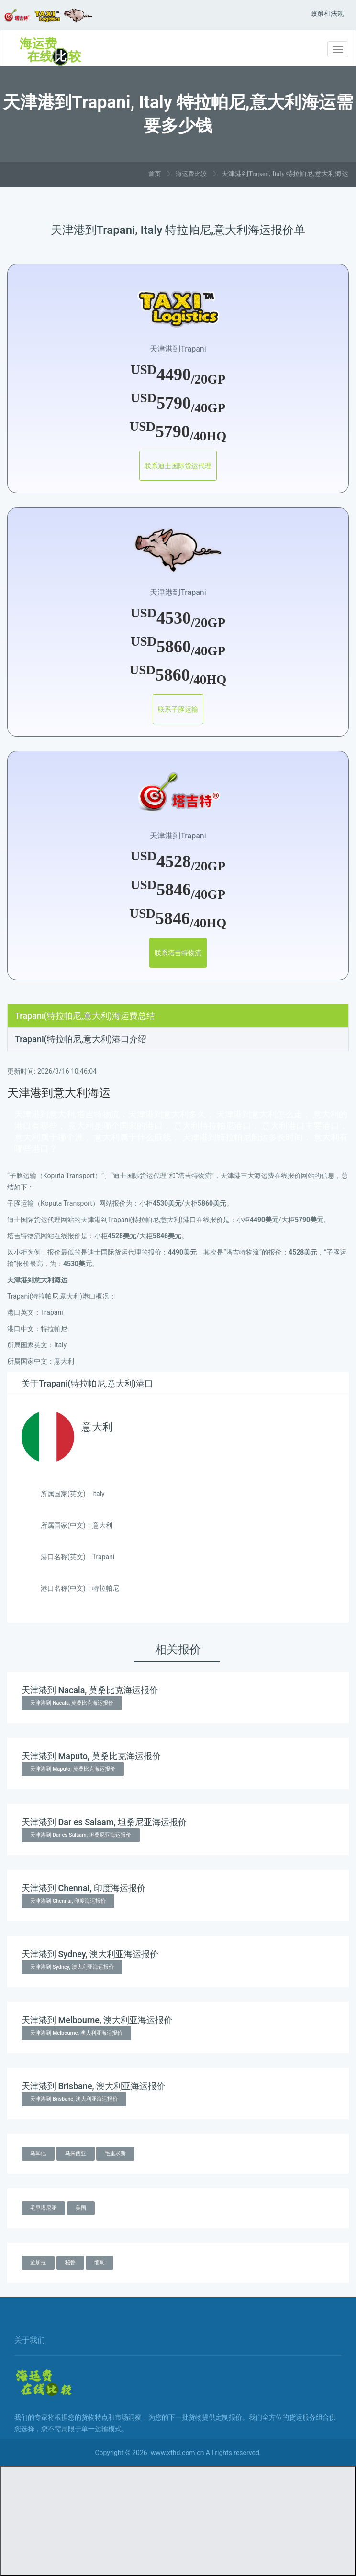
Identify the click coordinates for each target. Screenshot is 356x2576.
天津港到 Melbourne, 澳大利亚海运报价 (76, 2033)
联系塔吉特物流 (178, 953)
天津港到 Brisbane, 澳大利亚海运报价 (74, 2099)
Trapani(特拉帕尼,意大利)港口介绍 (80, 1039)
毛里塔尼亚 (43, 2208)
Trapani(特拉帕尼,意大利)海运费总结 (85, 1016)
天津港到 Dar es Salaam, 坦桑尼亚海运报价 (80, 1835)
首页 (154, 173)
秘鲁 (70, 2262)
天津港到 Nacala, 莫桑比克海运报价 (71, 1703)
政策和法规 (327, 13)
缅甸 (99, 2262)
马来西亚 (75, 2153)
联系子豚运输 (178, 709)
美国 (81, 2208)
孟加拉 (38, 2262)
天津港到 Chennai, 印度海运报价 (68, 1901)
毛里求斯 (115, 2153)
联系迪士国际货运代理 (178, 466)
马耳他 (38, 2153)
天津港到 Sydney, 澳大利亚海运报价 (72, 1967)
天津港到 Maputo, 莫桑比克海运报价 (72, 1769)
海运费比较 (191, 173)
